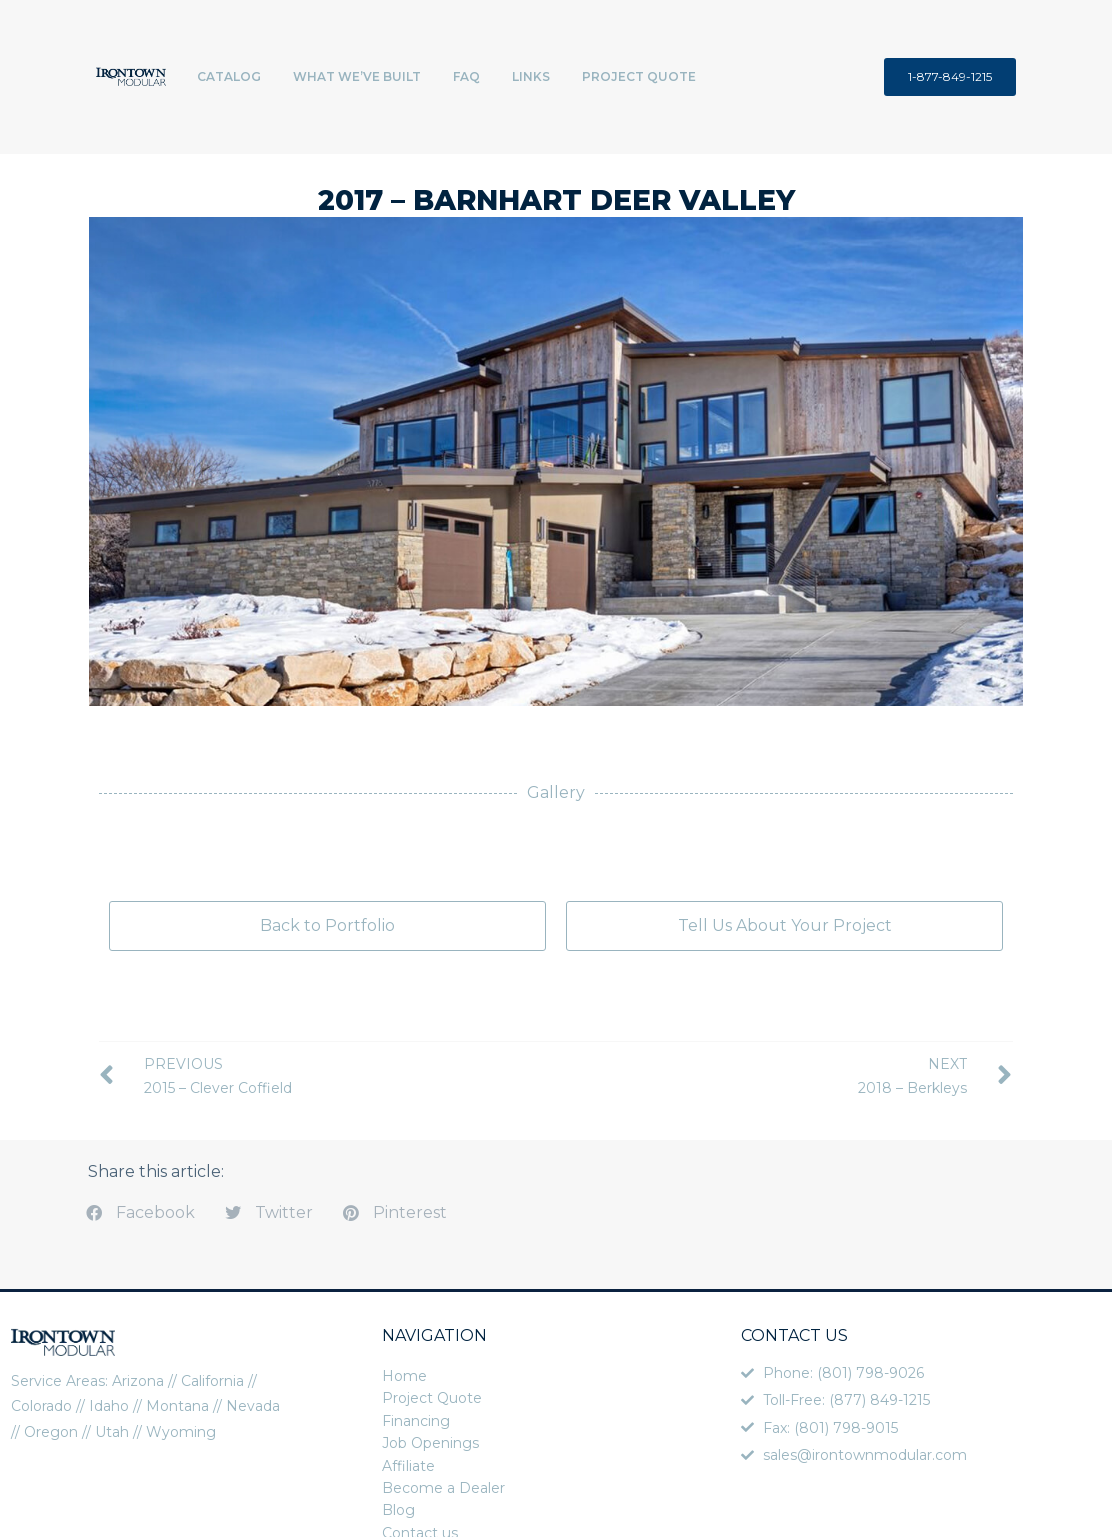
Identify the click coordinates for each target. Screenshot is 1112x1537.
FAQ (466, 76)
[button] (140, 1213)
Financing (416, 1421)
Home (404, 1376)
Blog (398, 1510)
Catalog (229, 76)
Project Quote (639, 76)
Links (531, 76)
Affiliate (408, 1466)
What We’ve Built (357, 76)
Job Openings (430, 1443)
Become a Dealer (443, 1488)
